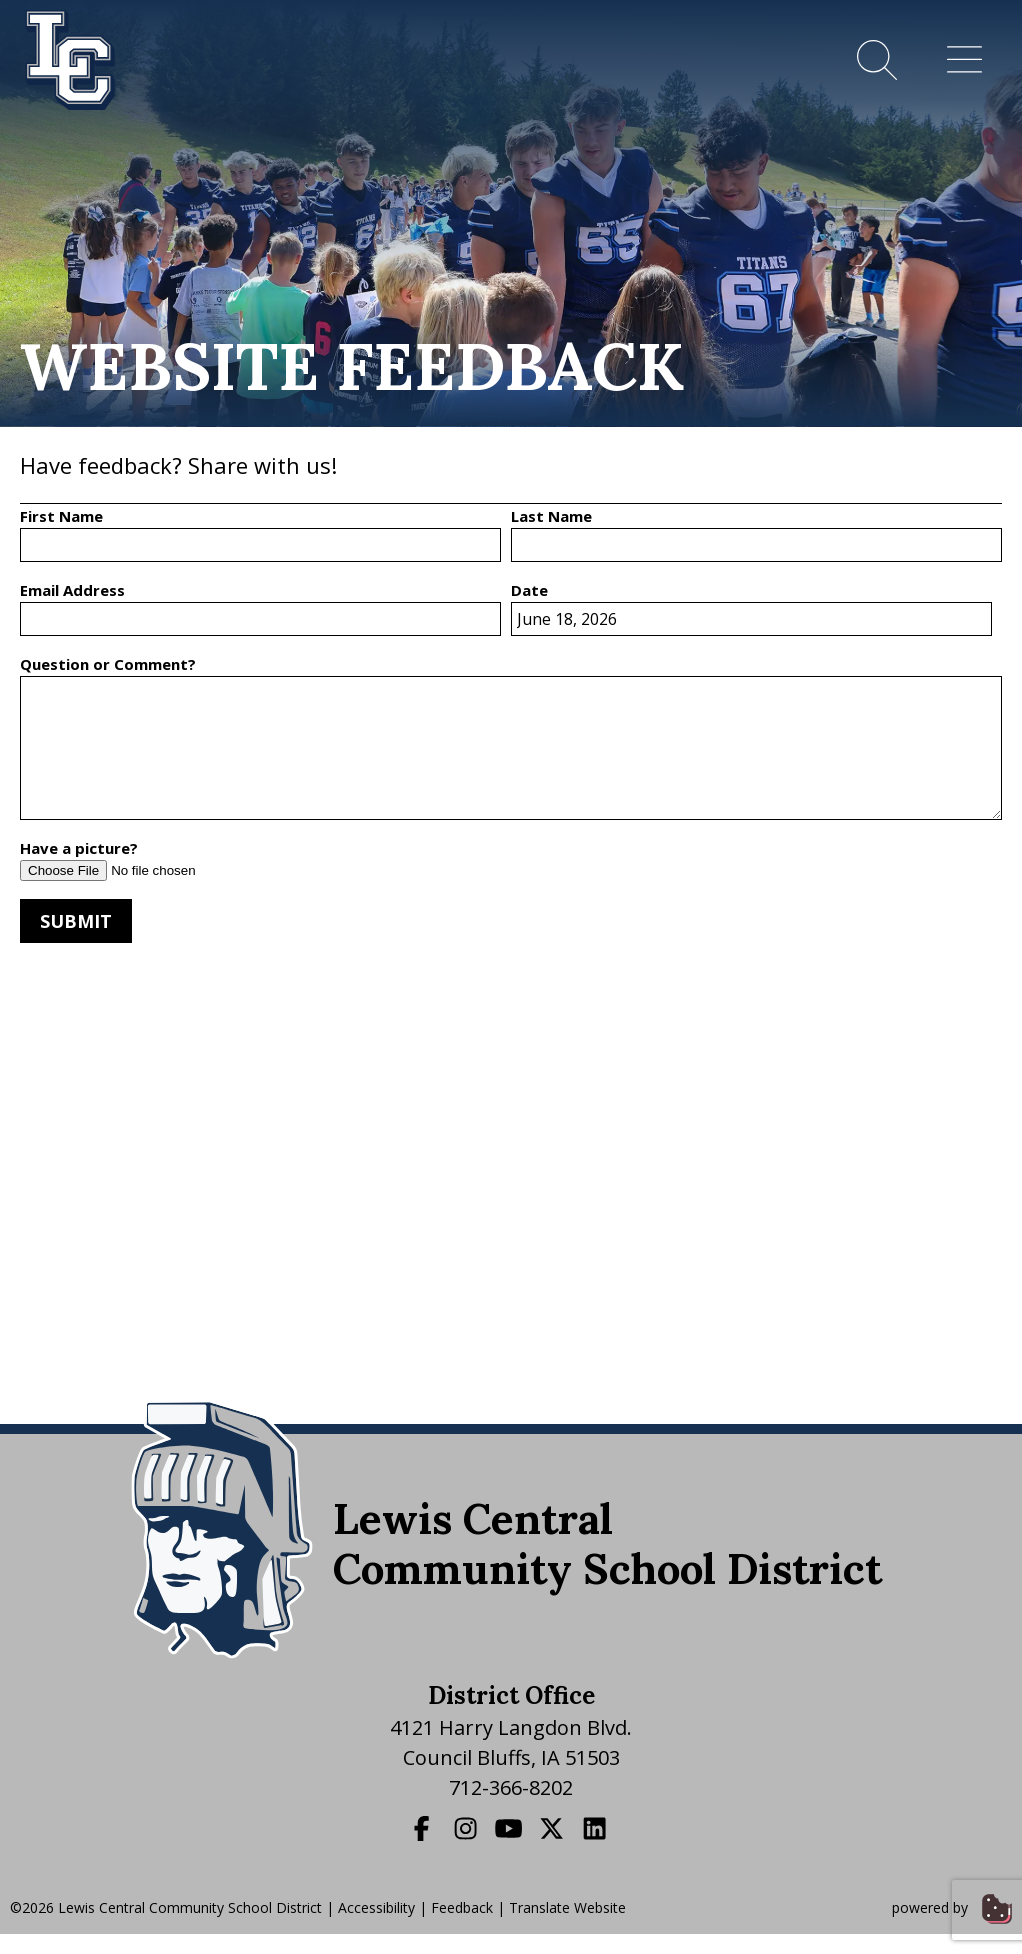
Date (529, 590)
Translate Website (567, 1907)
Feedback (462, 1907)
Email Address (72, 590)
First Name (61, 516)
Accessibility (376, 1907)
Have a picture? (79, 848)
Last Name (551, 516)
